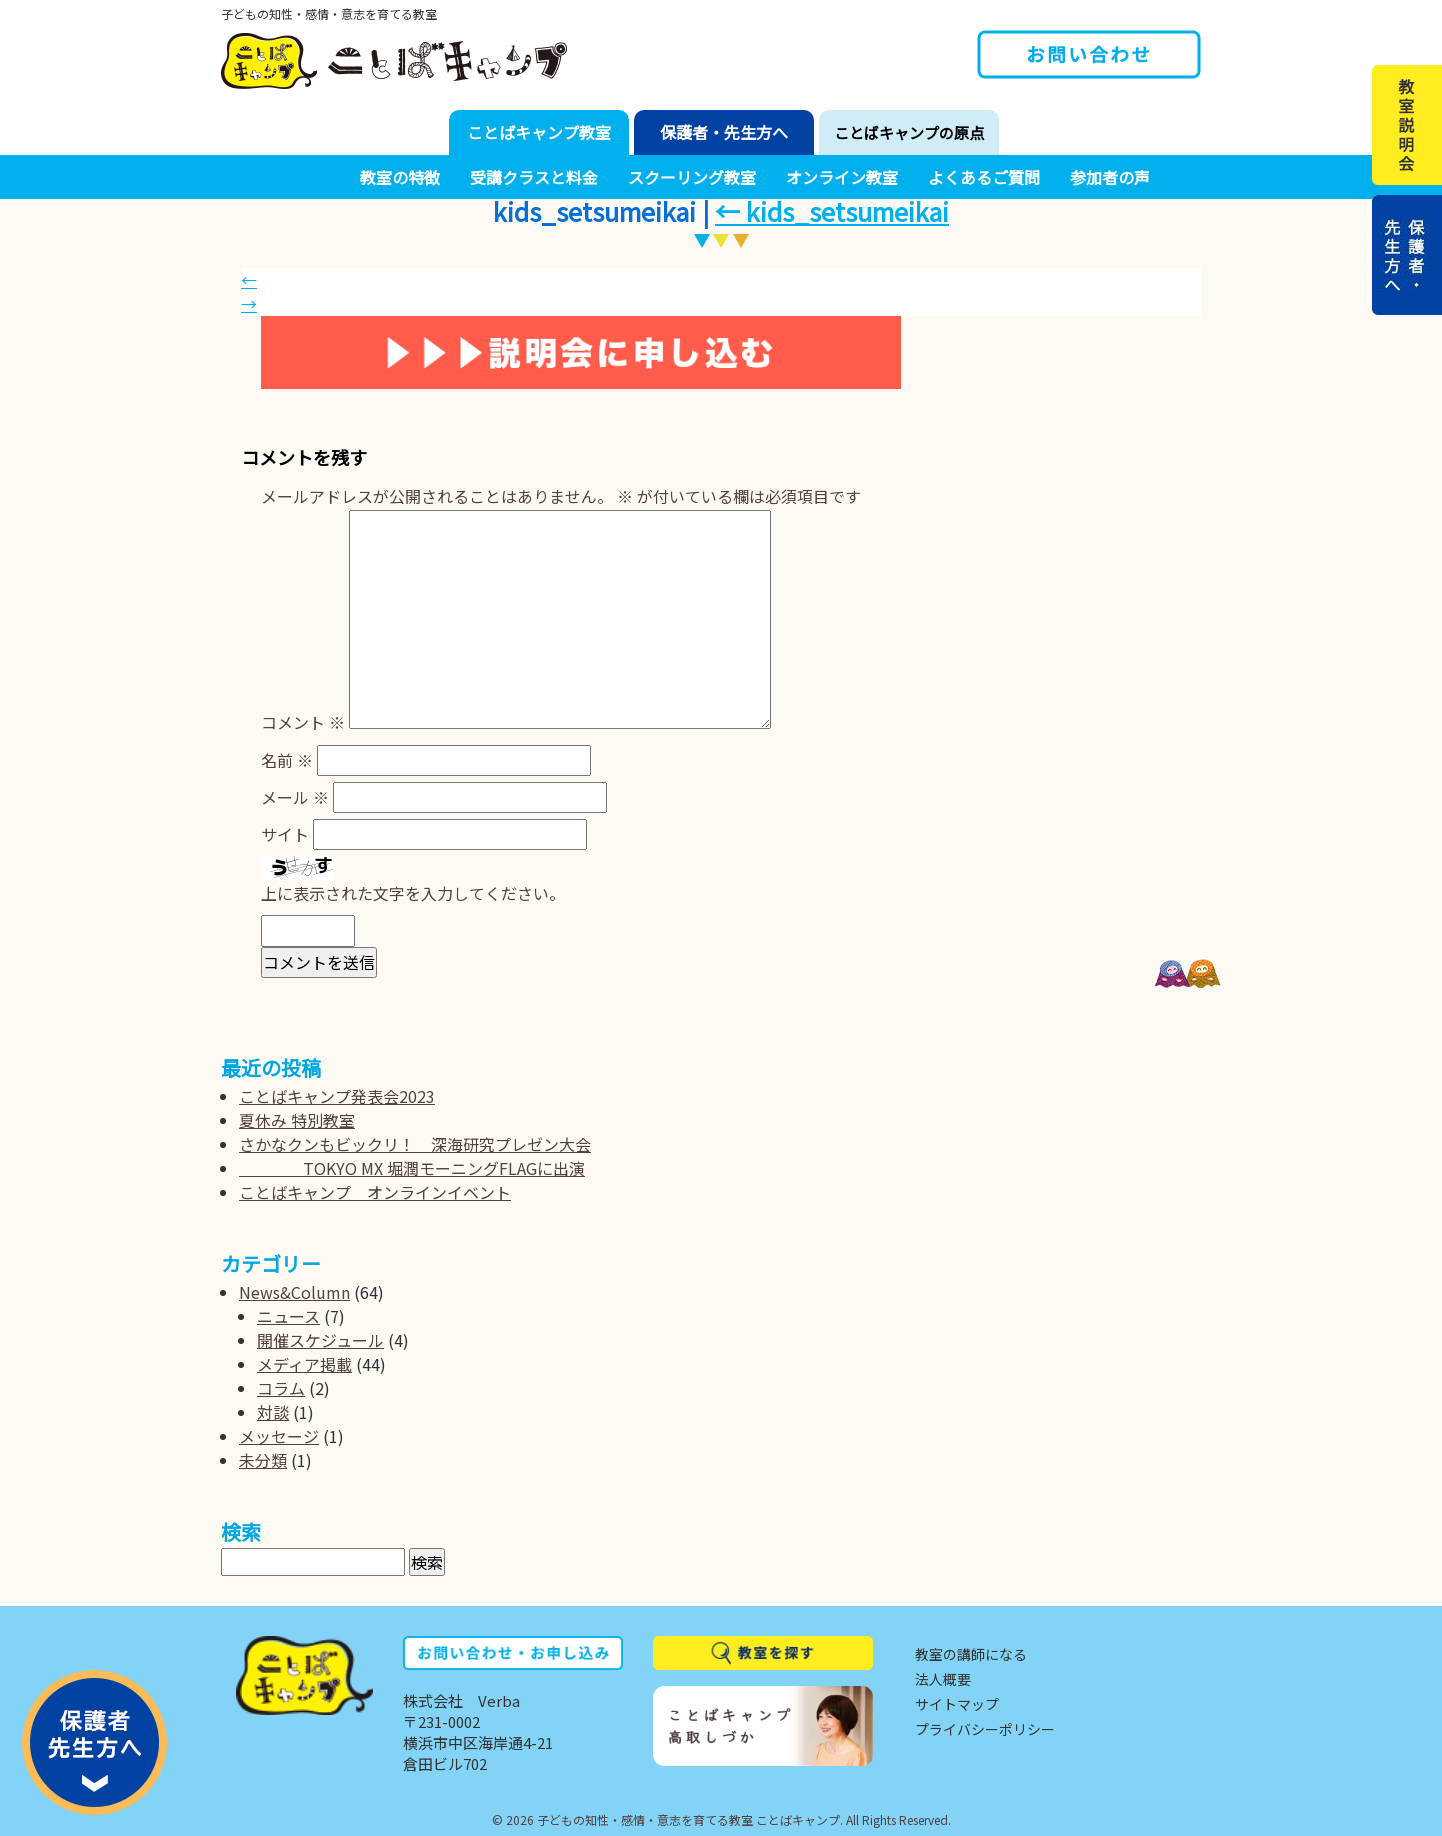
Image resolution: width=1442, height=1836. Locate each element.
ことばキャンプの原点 (909, 132)
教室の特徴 (400, 177)
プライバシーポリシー (985, 1729)
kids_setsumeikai (832, 211)
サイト (285, 834)
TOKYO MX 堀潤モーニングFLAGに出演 (412, 1168)
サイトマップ (957, 1704)
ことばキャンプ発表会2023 (337, 1096)
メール (295, 797)
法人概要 (943, 1679)
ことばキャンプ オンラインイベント (375, 1192)
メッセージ (279, 1436)
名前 (287, 760)
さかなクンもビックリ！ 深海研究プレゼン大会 (415, 1144)
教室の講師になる (971, 1654)
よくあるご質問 (984, 177)
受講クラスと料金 (534, 177)
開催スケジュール (320, 1340)
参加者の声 (1110, 177)
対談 (273, 1412)
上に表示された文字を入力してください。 (413, 893)
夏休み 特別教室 (297, 1120)
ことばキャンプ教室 (539, 132)
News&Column (294, 1292)
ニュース (288, 1316)
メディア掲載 (304, 1364)
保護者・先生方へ (724, 132)
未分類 (263, 1460)
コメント (303, 722)
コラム (281, 1388)
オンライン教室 (842, 177)
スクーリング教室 (692, 177)
